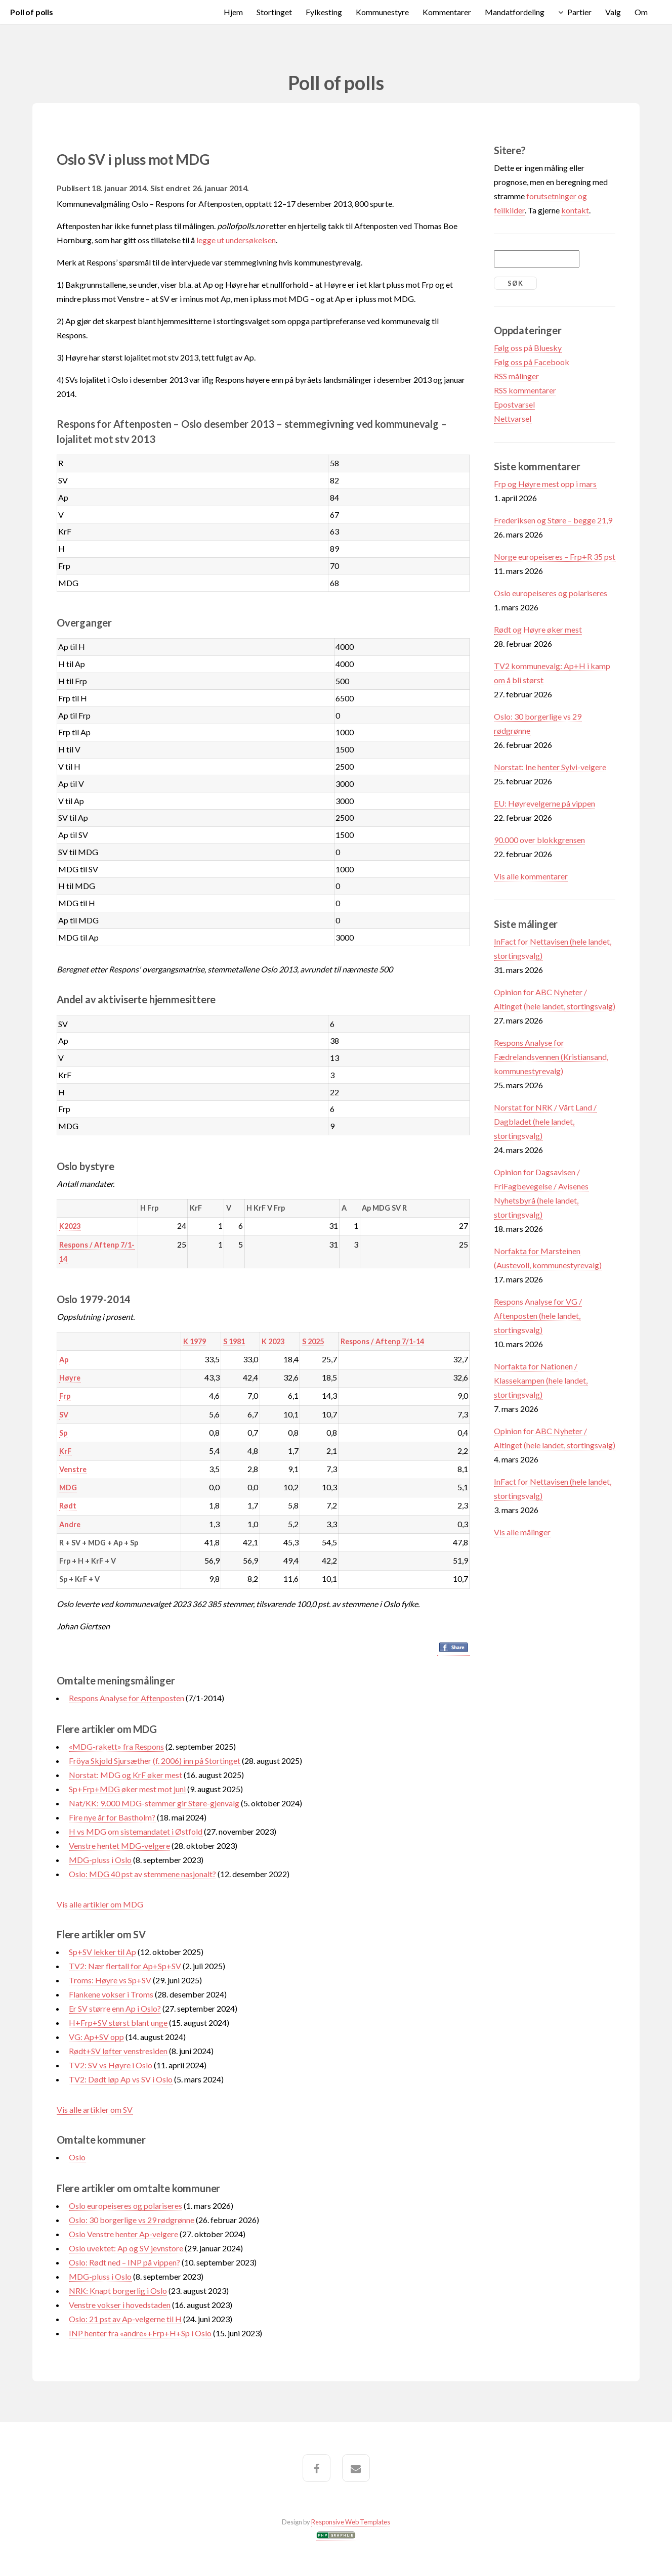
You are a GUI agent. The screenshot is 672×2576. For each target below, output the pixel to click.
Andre (69, 1524)
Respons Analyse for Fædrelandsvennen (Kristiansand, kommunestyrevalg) (551, 1057)
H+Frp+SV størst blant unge (118, 2022)
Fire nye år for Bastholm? (112, 1817)
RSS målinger (516, 376)
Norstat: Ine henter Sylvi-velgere (550, 767)
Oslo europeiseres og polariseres (125, 2205)
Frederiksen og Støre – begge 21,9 (553, 520)
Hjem (233, 12)
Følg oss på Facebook (531, 362)
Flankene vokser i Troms (111, 1994)
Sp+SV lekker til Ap (102, 1952)
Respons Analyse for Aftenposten (126, 1698)
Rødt (67, 1505)
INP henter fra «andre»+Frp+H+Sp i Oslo (140, 2333)
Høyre (69, 1377)
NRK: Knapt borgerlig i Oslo (118, 2290)
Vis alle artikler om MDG (100, 1904)
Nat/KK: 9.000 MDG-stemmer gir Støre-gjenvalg (154, 1803)
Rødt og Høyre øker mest (538, 629)
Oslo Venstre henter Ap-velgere (123, 2234)
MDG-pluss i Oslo (100, 1859)
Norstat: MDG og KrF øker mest (125, 1775)
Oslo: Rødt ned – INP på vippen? (124, 2262)
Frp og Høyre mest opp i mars (545, 483)
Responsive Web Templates (350, 2522)
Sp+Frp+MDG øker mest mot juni (127, 1789)
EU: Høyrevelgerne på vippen (544, 803)
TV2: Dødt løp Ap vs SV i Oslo (121, 2079)
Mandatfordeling (514, 12)
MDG (68, 1487)
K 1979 (194, 1341)
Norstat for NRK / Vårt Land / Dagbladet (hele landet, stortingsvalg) (545, 1121)
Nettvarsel (512, 418)
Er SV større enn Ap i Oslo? (115, 2008)
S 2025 (313, 1341)
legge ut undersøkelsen (236, 240)
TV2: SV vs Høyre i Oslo (110, 2065)
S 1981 (234, 1341)
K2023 (69, 1226)
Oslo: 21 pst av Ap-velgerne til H (125, 2319)
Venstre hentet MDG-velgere (119, 1845)
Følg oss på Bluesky (528, 347)
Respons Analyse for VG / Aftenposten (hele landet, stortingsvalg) (538, 1316)
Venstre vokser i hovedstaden (120, 2304)
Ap (63, 1359)
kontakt (575, 210)
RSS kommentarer (525, 390)
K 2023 (273, 1341)
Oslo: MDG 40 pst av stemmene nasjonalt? (142, 1874)
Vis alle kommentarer (531, 876)
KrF (65, 1451)
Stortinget (274, 12)
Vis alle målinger (522, 1532)
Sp (63, 1433)
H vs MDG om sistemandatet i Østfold (135, 1831)
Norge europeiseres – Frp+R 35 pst (554, 556)
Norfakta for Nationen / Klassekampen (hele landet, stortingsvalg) (540, 1380)
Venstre (73, 1469)
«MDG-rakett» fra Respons (116, 1746)
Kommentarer (447, 12)
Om (641, 12)
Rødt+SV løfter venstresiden (118, 2051)
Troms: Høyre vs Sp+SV (110, 1980)
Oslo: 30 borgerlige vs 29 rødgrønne (131, 2220)
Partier (579, 12)
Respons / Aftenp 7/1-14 (382, 1341)
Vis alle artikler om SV (95, 2109)
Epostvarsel (514, 404)
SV (63, 1414)
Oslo (77, 2157)
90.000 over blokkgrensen (539, 840)
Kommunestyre (382, 12)
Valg (613, 12)
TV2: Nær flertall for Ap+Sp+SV (125, 1966)
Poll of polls (31, 12)
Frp (64, 1396)
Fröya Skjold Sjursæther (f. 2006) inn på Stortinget (154, 1760)
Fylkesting (324, 12)
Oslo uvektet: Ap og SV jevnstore (126, 2248)
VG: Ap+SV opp (96, 2036)
